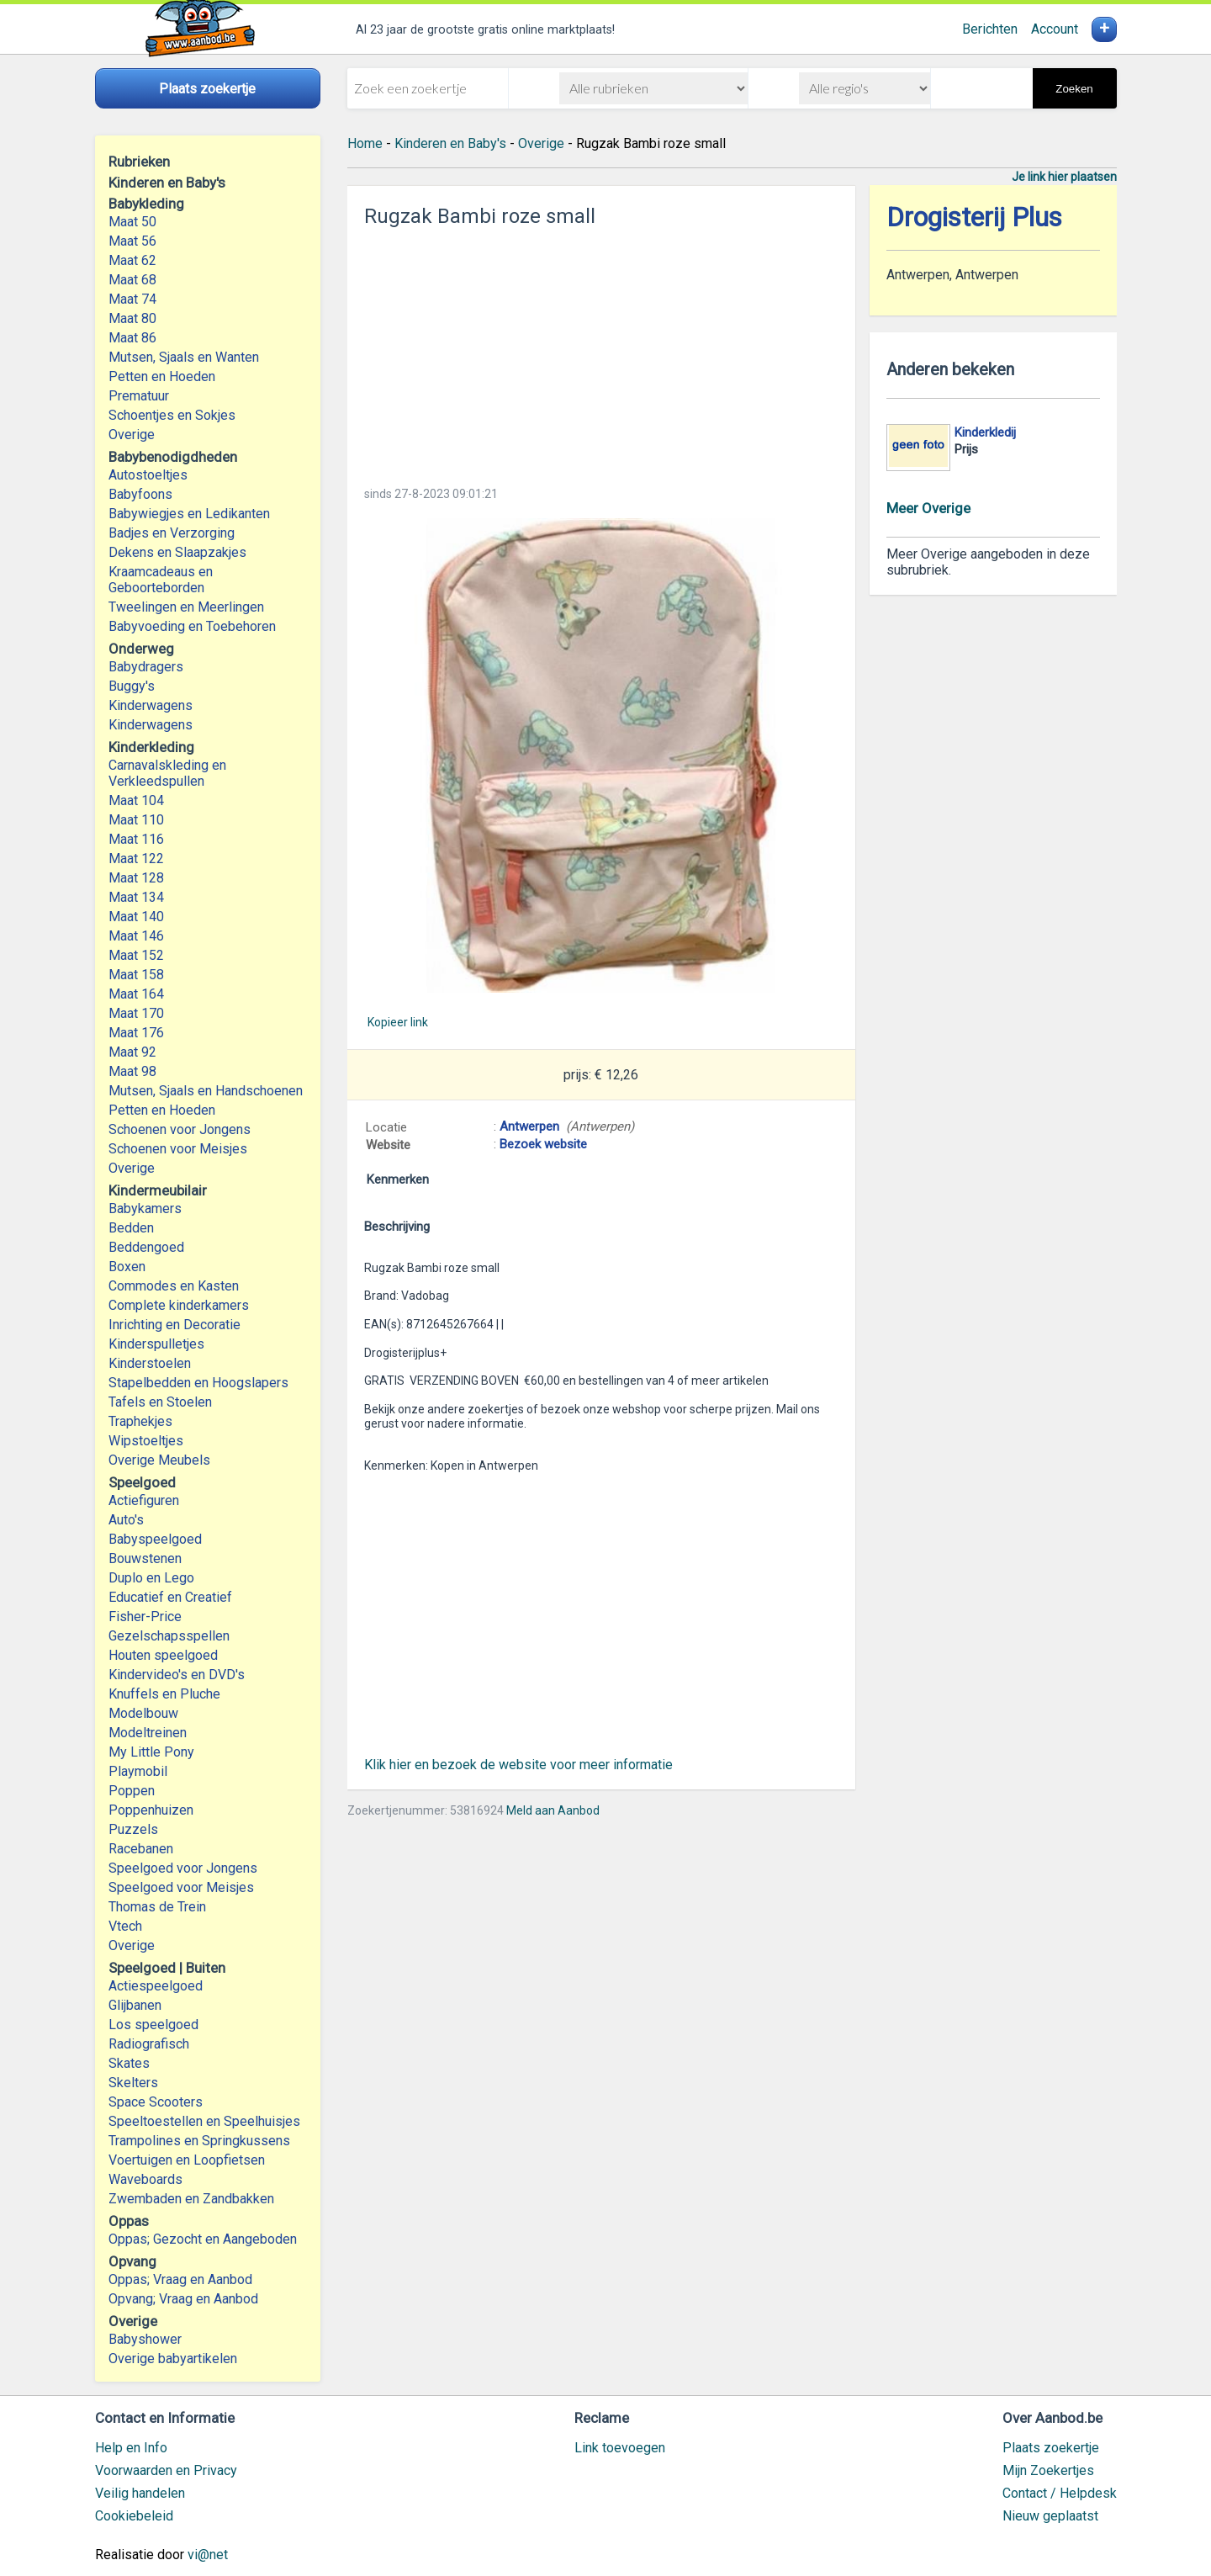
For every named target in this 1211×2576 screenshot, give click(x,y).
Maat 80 (132, 318)
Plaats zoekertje (1050, 2448)
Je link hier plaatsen (1064, 176)
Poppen (131, 1791)
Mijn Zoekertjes (1048, 2470)
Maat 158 (136, 975)
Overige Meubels (159, 1460)
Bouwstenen (145, 1558)
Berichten (990, 29)
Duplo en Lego (151, 1578)
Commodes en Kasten (173, 1286)
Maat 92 (132, 1052)
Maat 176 (136, 1033)
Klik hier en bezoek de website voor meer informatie (518, 1765)
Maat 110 (136, 820)
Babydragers (145, 667)
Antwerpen (529, 1126)
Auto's (126, 1520)
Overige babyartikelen (172, 2359)
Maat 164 (136, 994)
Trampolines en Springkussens (199, 2141)
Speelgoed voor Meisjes (181, 1887)
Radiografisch (148, 2044)
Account (1054, 29)
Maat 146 (136, 936)
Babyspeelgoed (155, 1539)
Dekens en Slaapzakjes (177, 552)
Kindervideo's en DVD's (176, 1675)
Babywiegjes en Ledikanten (189, 514)
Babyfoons (140, 494)
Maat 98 (132, 1071)
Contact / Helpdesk (1059, 2493)
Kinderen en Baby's (450, 143)
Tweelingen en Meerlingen (186, 607)
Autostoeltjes (148, 475)
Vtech (125, 1926)
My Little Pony (151, 1752)
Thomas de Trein (157, 1907)
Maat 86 (132, 338)
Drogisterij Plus (974, 217)
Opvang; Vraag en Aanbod (183, 2299)
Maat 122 (136, 859)
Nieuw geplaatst (1050, 2516)
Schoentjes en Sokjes (171, 415)
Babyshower (145, 2339)
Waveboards (145, 2179)
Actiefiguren (143, 1500)
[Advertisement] (601, 351)
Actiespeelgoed (155, 1986)
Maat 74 (132, 299)
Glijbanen (134, 2005)
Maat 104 (136, 800)
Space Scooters (155, 2102)
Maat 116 (136, 839)
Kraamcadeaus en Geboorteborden (160, 580)
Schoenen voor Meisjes (177, 1149)
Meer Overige (928, 508)
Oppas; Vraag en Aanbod (180, 2279)
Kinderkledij (985, 432)
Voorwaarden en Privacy (166, 2470)
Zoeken (1073, 88)
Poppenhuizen (150, 1810)
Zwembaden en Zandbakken (191, 2199)
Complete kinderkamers (178, 1305)
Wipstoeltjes (145, 1441)
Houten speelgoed (163, 1655)
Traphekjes (140, 1421)
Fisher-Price (145, 1617)
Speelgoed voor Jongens (182, 1868)
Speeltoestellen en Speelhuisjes (204, 2121)
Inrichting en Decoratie (174, 1325)
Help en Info (131, 2448)
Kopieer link (398, 1022)
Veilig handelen (140, 2493)
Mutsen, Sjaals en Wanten (183, 357)
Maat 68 (132, 280)
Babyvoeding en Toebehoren (192, 626)
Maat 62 (132, 260)
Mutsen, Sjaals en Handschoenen (205, 1091)
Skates (129, 2063)
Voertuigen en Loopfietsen (186, 2160)
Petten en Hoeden (161, 376)
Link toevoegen (619, 2448)
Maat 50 (132, 222)
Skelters (133, 2083)
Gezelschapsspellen (169, 1636)
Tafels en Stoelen (160, 1402)
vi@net (208, 2555)
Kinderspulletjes (156, 1344)
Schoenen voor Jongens (179, 1129)
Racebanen (140, 1849)
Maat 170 (136, 1013)
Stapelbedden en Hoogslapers (198, 1383)
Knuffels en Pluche (164, 1694)
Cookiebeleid (134, 2516)
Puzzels (133, 1829)
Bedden (131, 1228)
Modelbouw (143, 1713)
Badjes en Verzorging (171, 533)
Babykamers (145, 1208)
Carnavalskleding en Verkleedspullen (167, 773)
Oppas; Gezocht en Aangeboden (202, 2239)
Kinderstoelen (149, 1363)
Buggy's (131, 686)
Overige (131, 435)
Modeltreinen (147, 1733)
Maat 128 (136, 878)
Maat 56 (132, 241)
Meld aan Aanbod (553, 1810)
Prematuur (138, 396)
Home (365, 143)
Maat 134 (136, 897)
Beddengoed (146, 1247)
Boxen (126, 1267)
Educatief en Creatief (170, 1597)
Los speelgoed (153, 2025)
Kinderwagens (150, 705)
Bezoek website (543, 1144)
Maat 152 (136, 955)
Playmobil (137, 1771)
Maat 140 (136, 917)
